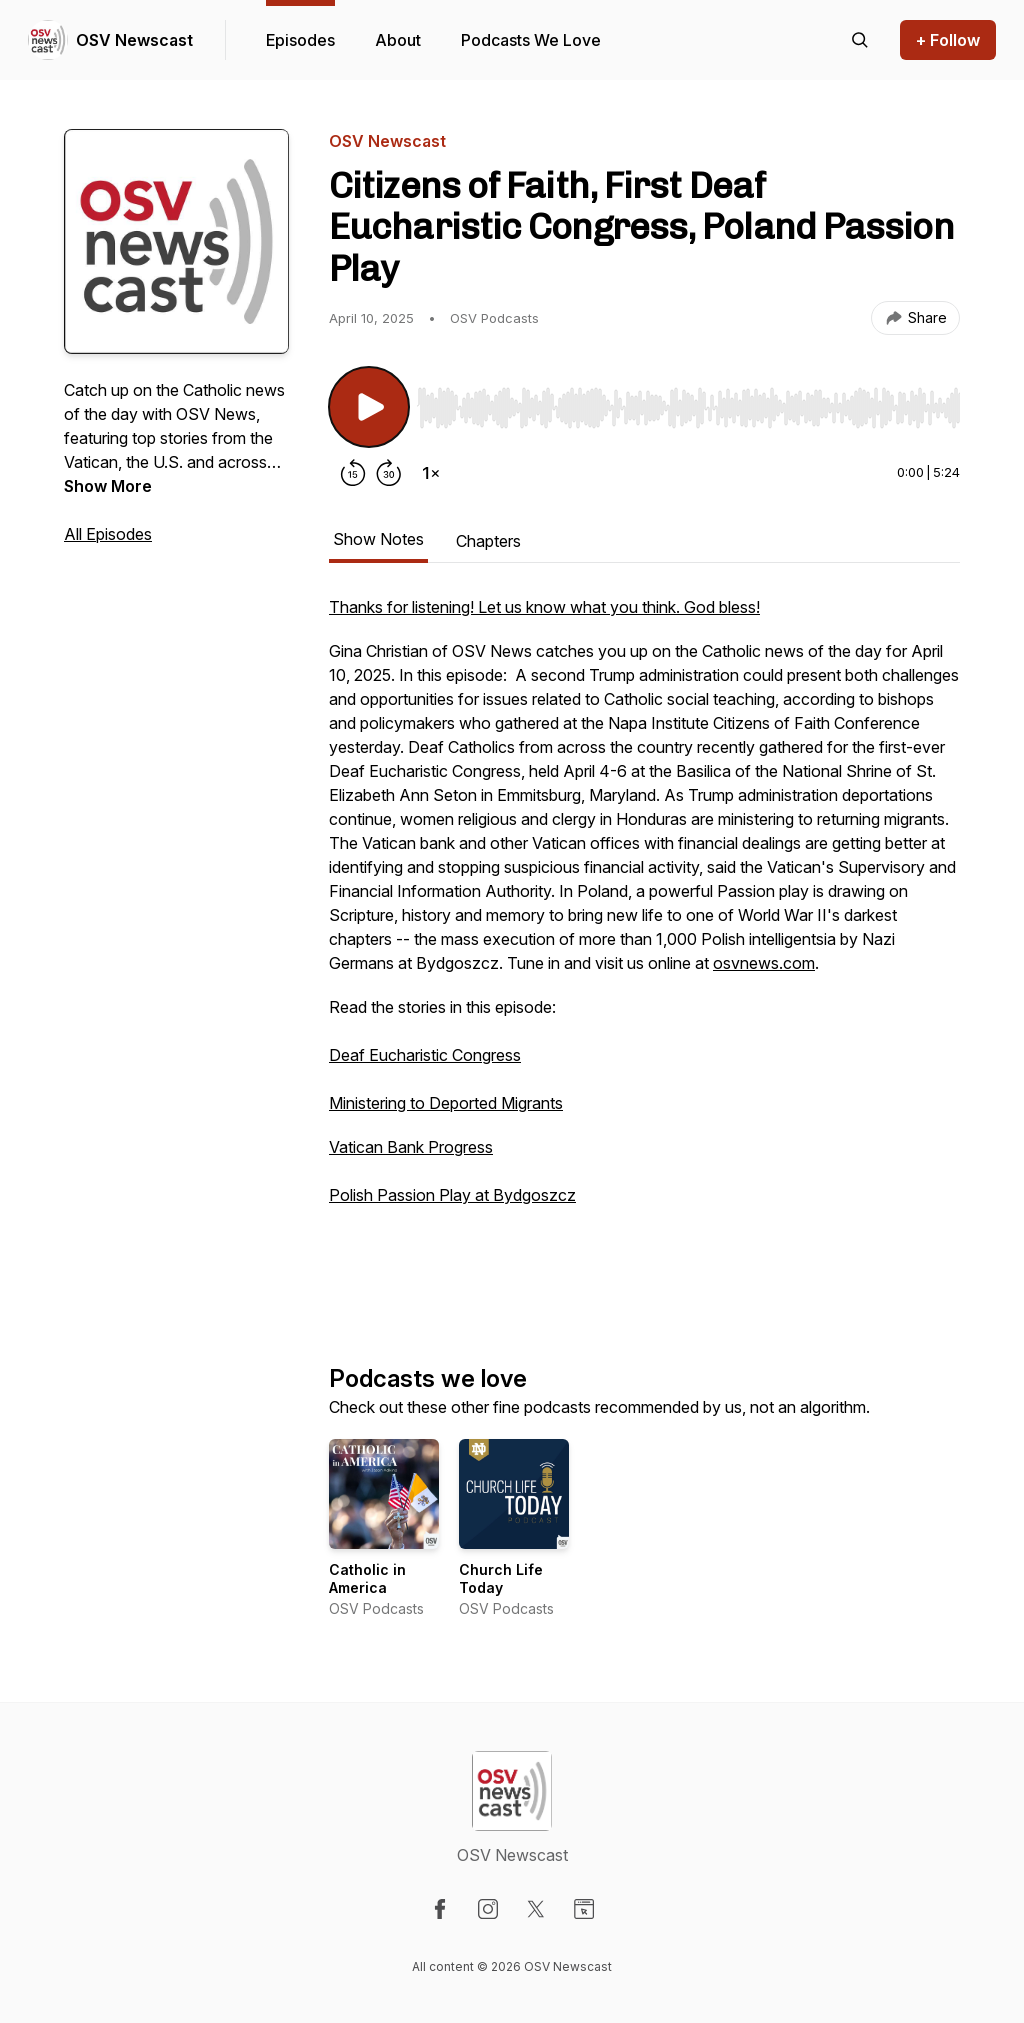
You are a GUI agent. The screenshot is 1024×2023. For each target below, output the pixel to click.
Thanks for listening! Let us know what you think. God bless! (544, 607)
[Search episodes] (860, 40)
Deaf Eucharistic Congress (425, 1055)
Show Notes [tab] (378, 539)
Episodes (300, 40)
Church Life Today (501, 1578)
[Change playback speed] (431, 473)
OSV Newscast (134, 40)
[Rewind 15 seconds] (353, 473)
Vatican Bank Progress (411, 1147)
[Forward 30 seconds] (389, 473)
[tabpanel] (644, 947)
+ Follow (948, 40)
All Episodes (108, 534)
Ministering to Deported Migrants (446, 1103)
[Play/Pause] (369, 407)
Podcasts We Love (531, 40)
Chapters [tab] (488, 541)
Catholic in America (367, 1578)
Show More (108, 486)
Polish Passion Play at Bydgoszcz (452, 1195)
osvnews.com (764, 963)
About (398, 40)
